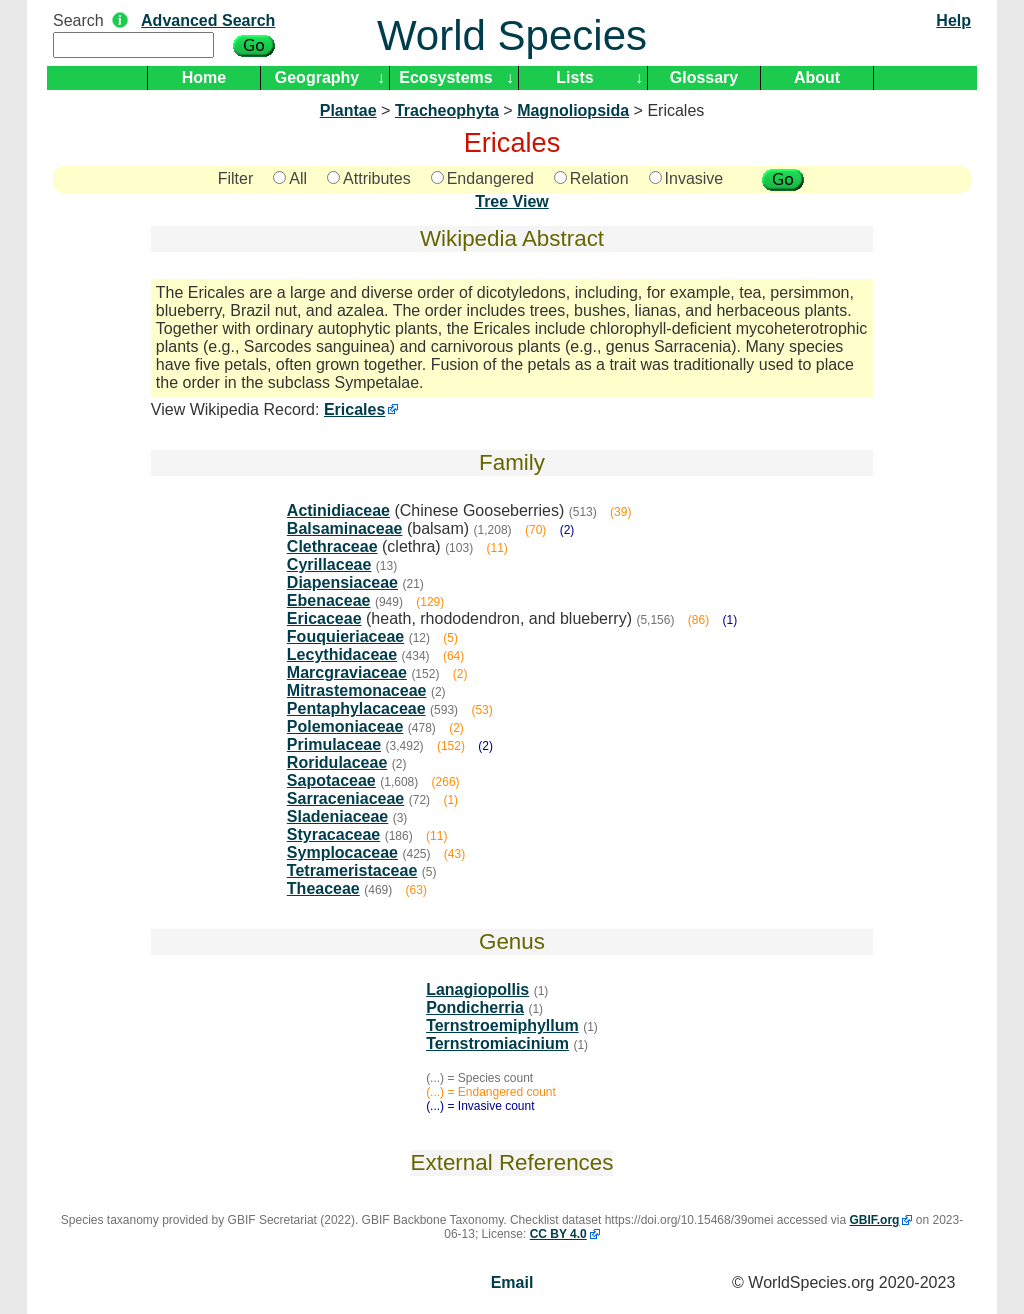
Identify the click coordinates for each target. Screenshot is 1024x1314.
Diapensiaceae (342, 582)
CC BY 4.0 (558, 1234)
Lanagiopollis (477, 989)
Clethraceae (332, 546)
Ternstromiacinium (497, 1043)
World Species (512, 35)
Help (953, 20)
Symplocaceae (342, 852)
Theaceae (323, 888)
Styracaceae (333, 834)
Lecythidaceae (342, 654)
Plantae (348, 110)
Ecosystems (445, 77)
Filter (236, 178)
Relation (591, 178)
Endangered (482, 178)
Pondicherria (475, 1007)
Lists (574, 77)
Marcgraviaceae (347, 672)
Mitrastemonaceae (357, 690)
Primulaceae (334, 744)
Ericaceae (324, 618)
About (817, 77)
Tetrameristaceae (352, 870)
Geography (317, 77)
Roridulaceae (337, 762)
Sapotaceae (331, 780)
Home (204, 77)
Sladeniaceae (337, 816)
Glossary (704, 77)
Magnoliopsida (573, 110)
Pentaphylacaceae (356, 708)
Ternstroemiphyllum (502, 1025)
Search (78, 20)
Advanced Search (208, 20)
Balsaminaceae (345, 528)
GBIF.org (874, 1220)
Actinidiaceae (338, 510)
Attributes (369, 178)
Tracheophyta (447, 110)
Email (512, 1282)
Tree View (512, 201)
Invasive (686, 178)
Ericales (354, 409)
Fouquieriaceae (345, 636)
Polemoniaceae (345, 726)
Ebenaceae (329, 600)
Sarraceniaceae (345, 798)
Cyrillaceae (329, 564)
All (290, 178)
